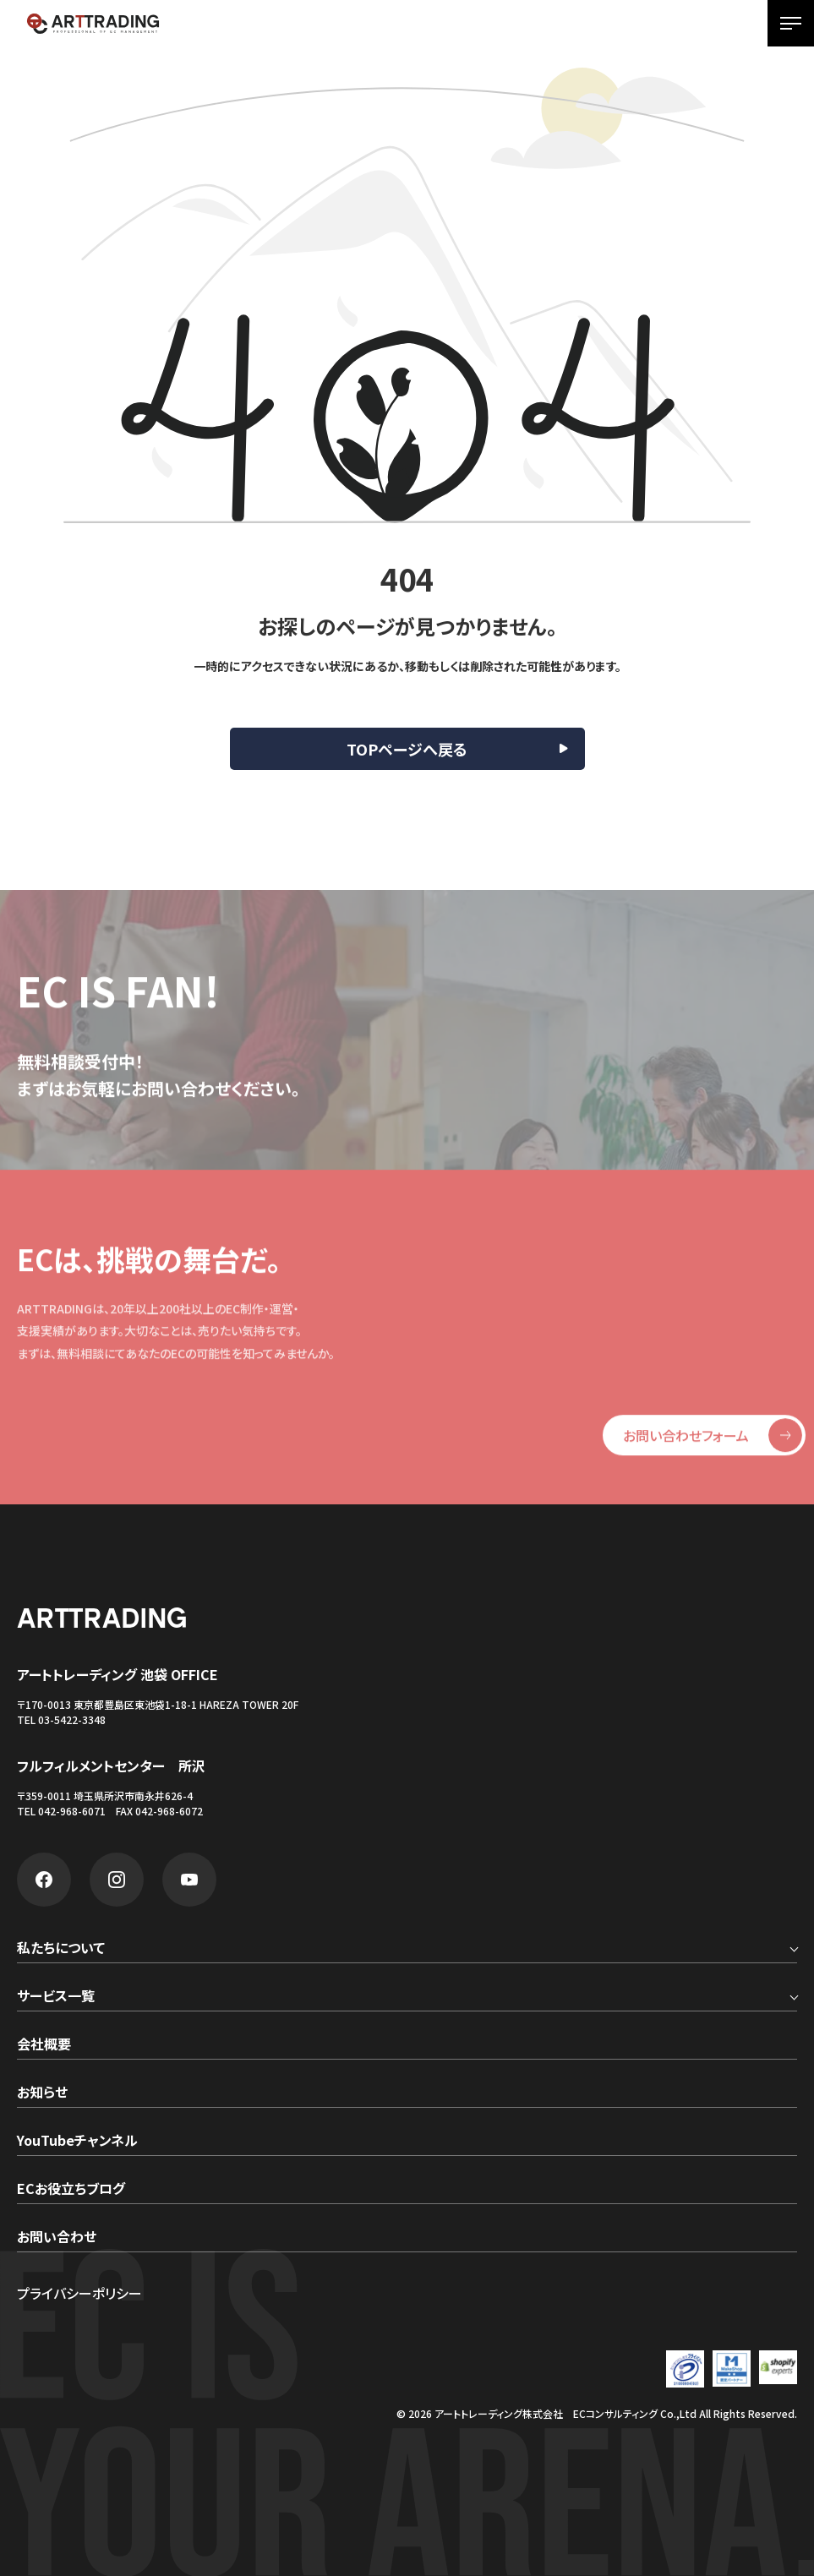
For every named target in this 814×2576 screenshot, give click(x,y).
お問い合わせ (56, 2237)
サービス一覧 (56, 1997)
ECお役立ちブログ (71, 2189)
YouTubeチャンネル (77, 2141)
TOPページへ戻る (407, 749)
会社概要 (44, 2045)
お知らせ (42, 2093)
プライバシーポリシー (79, 2293)
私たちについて (61, 1948)
